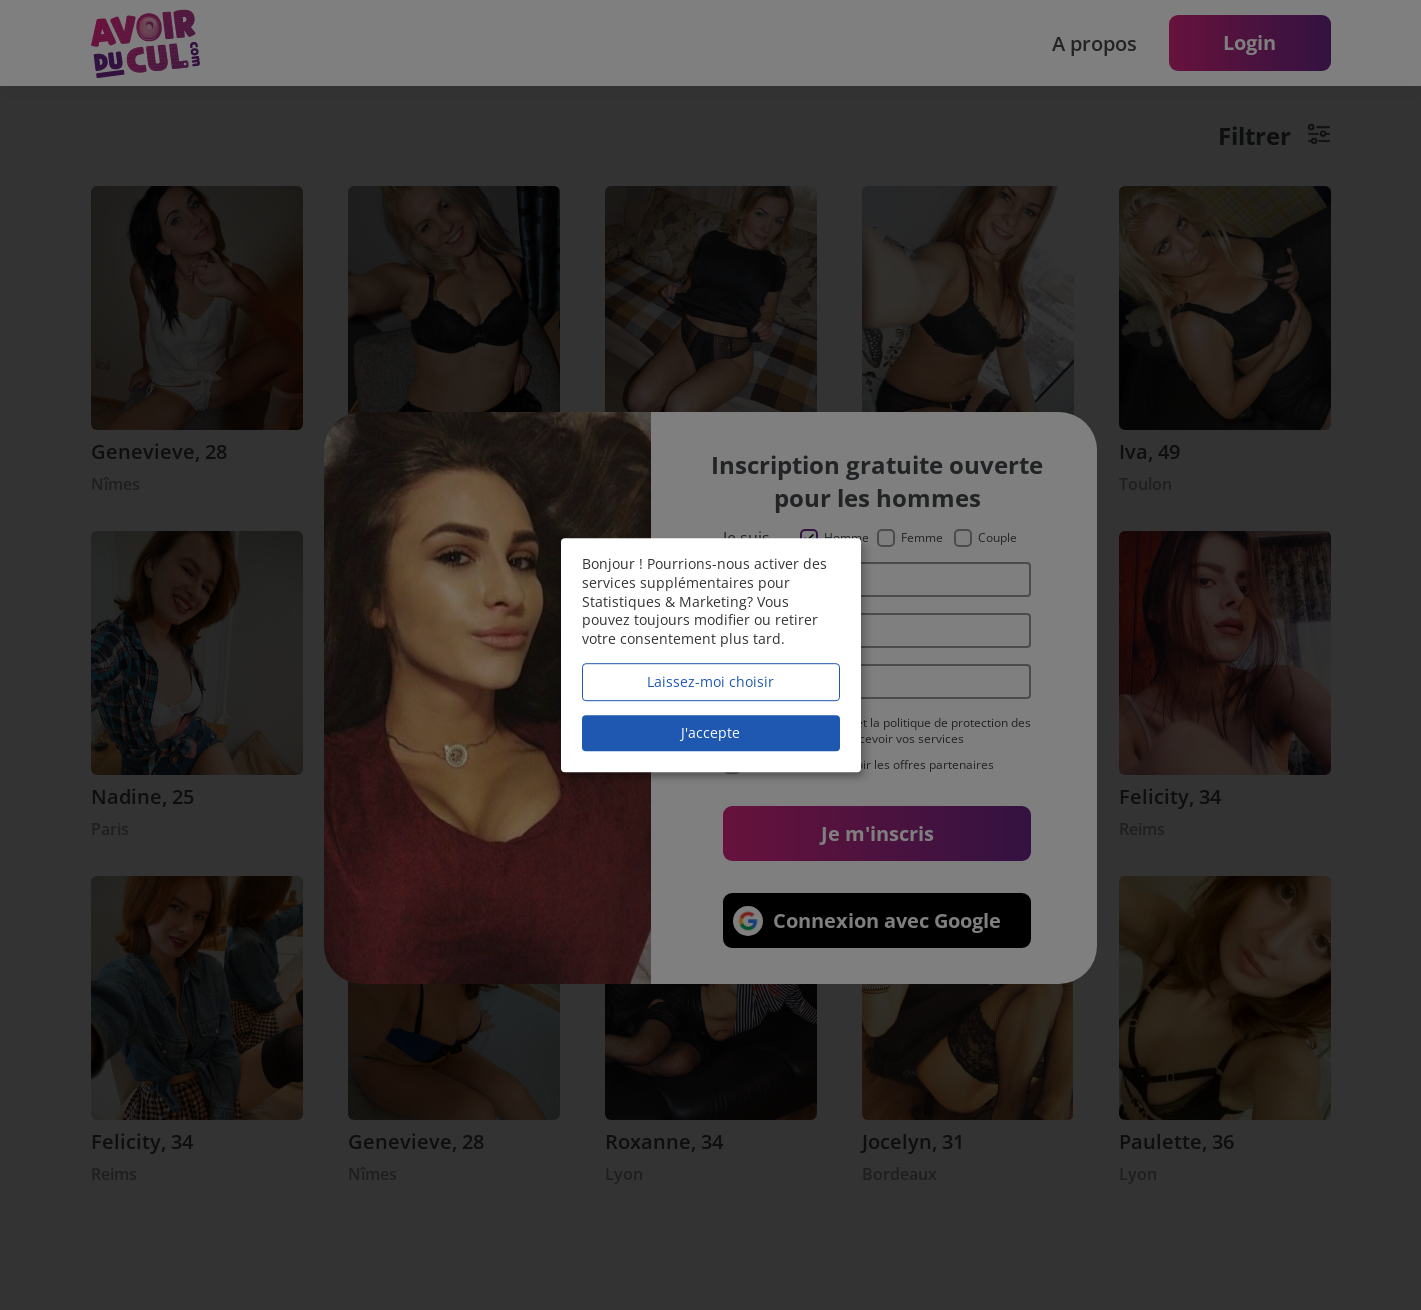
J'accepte (710, 732)
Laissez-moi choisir (710, 681)
